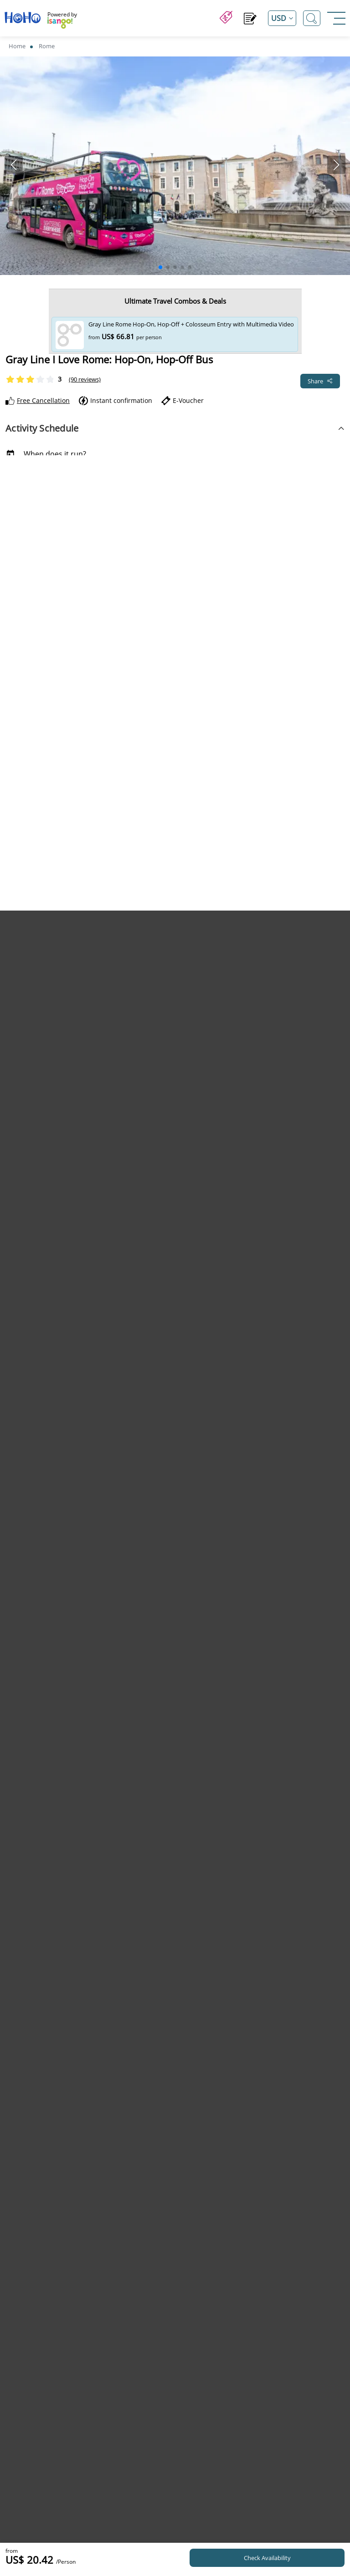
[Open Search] (311, 18)
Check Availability (267, 2558)
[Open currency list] (282, 18)
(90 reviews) (85, 379)
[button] (160, 267)
